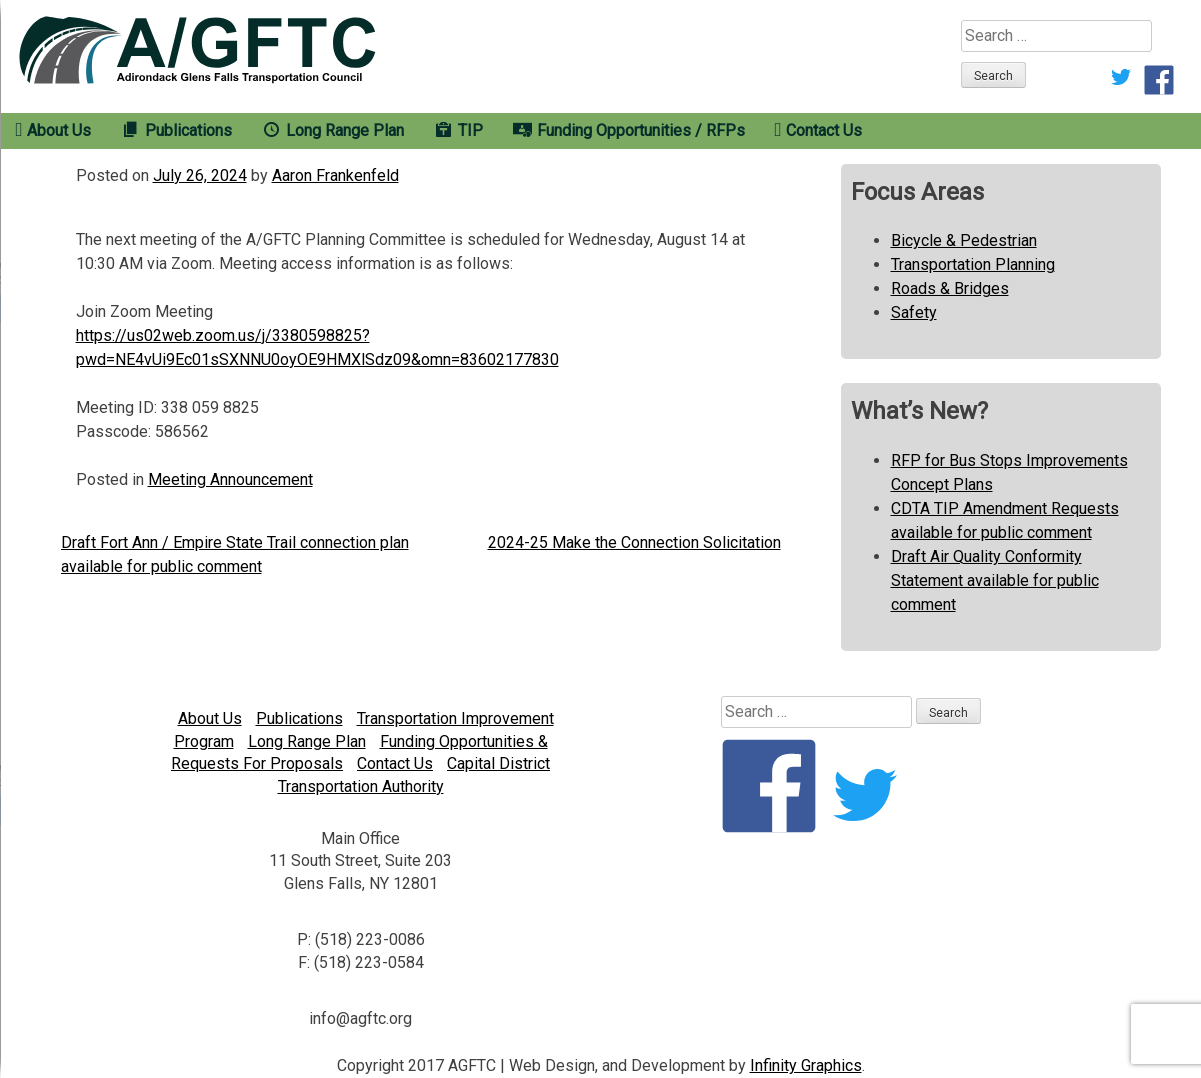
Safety (914, 312)
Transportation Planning (973, 264)
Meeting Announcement (230, 479)
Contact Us (395, 763)
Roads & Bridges (950, 288)
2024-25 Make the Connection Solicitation (634, 542)
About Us (210, 718)
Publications (299, 718)
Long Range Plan (307, 741)
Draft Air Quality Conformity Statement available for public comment (995, 580)
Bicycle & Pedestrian (964, 240)
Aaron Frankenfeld (335, 175)
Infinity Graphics (806, 1065)
